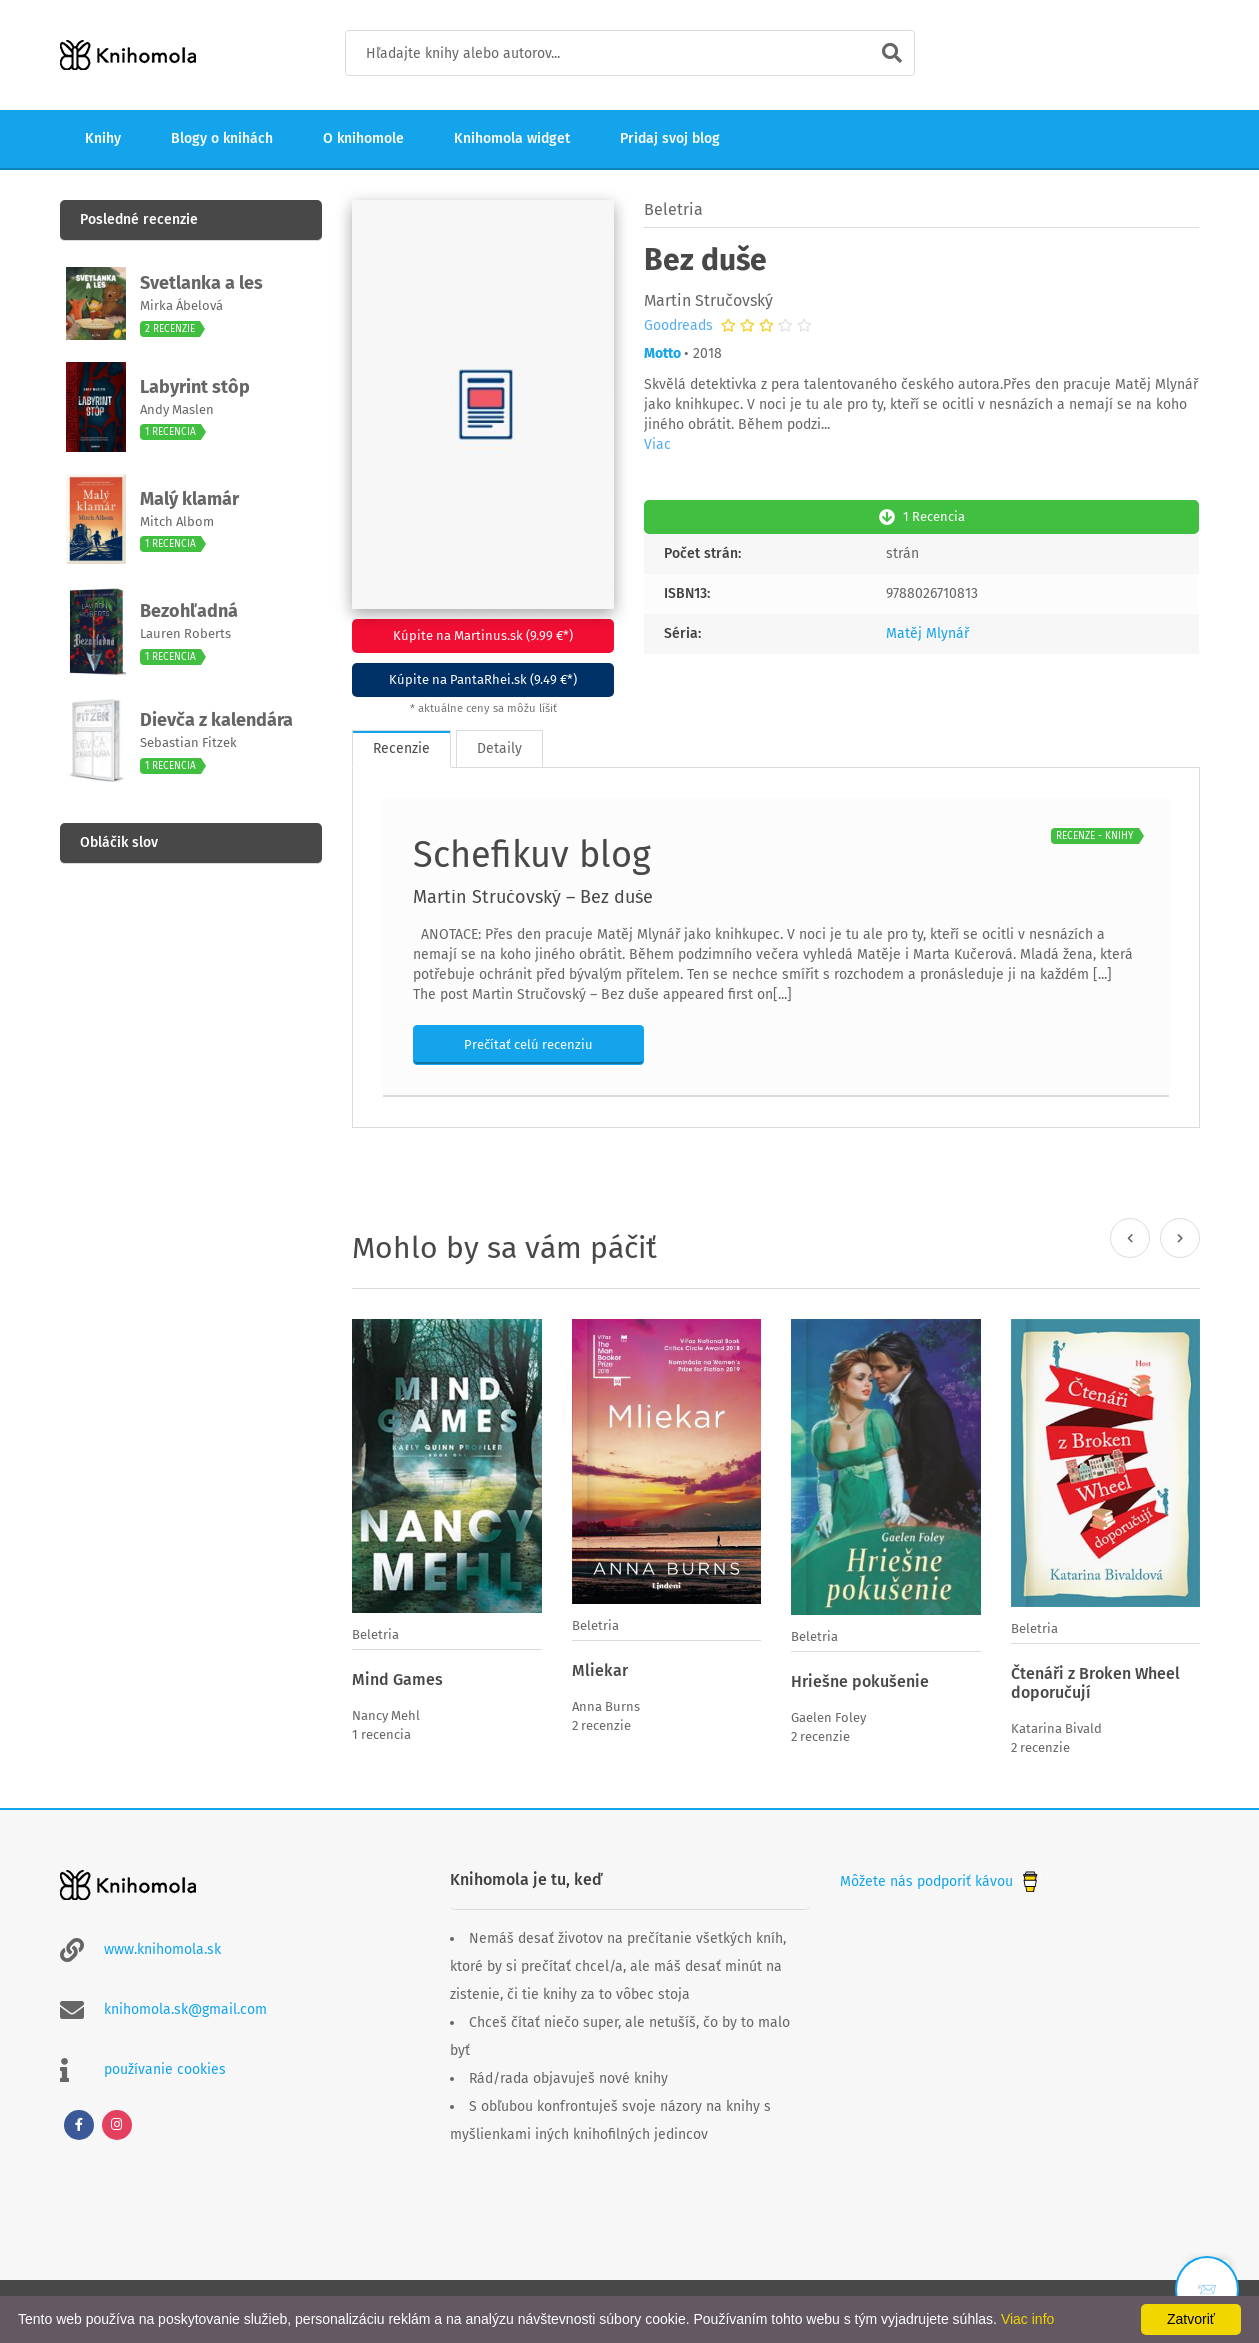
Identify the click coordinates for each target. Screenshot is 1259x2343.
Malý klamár (189, 499)
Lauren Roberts (185, 633)
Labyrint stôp (195, 387)
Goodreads (678, 326)
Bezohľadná (189, 611)
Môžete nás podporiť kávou (941, 1881)
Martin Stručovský (708, 300)
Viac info (1027, 2319)
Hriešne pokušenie (860, 1681)
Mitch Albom (177, 521)
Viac (657, 444)
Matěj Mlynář (927, 633)
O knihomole (363, 138)
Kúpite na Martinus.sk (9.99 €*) (483, 635)
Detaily (499, 748)
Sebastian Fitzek (188, 742)
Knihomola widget (512, 138)
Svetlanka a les (201, 283)
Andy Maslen (177, 409)
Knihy (103, 138)
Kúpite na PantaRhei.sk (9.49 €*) (483, 679)
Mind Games (397, 1679)
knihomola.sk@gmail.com (185, 2009)
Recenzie (401, 748)
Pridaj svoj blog (670, 138)
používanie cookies (165, 2069)
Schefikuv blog (532, 855)
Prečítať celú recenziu (528, 1044)
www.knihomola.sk (162, 1949)
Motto (662, 353)
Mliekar (600, 1670)
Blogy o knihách (222, 138)
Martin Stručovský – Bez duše (533, 897)
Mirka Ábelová (181, 305)
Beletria (673, 209)
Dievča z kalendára (216, 720)
